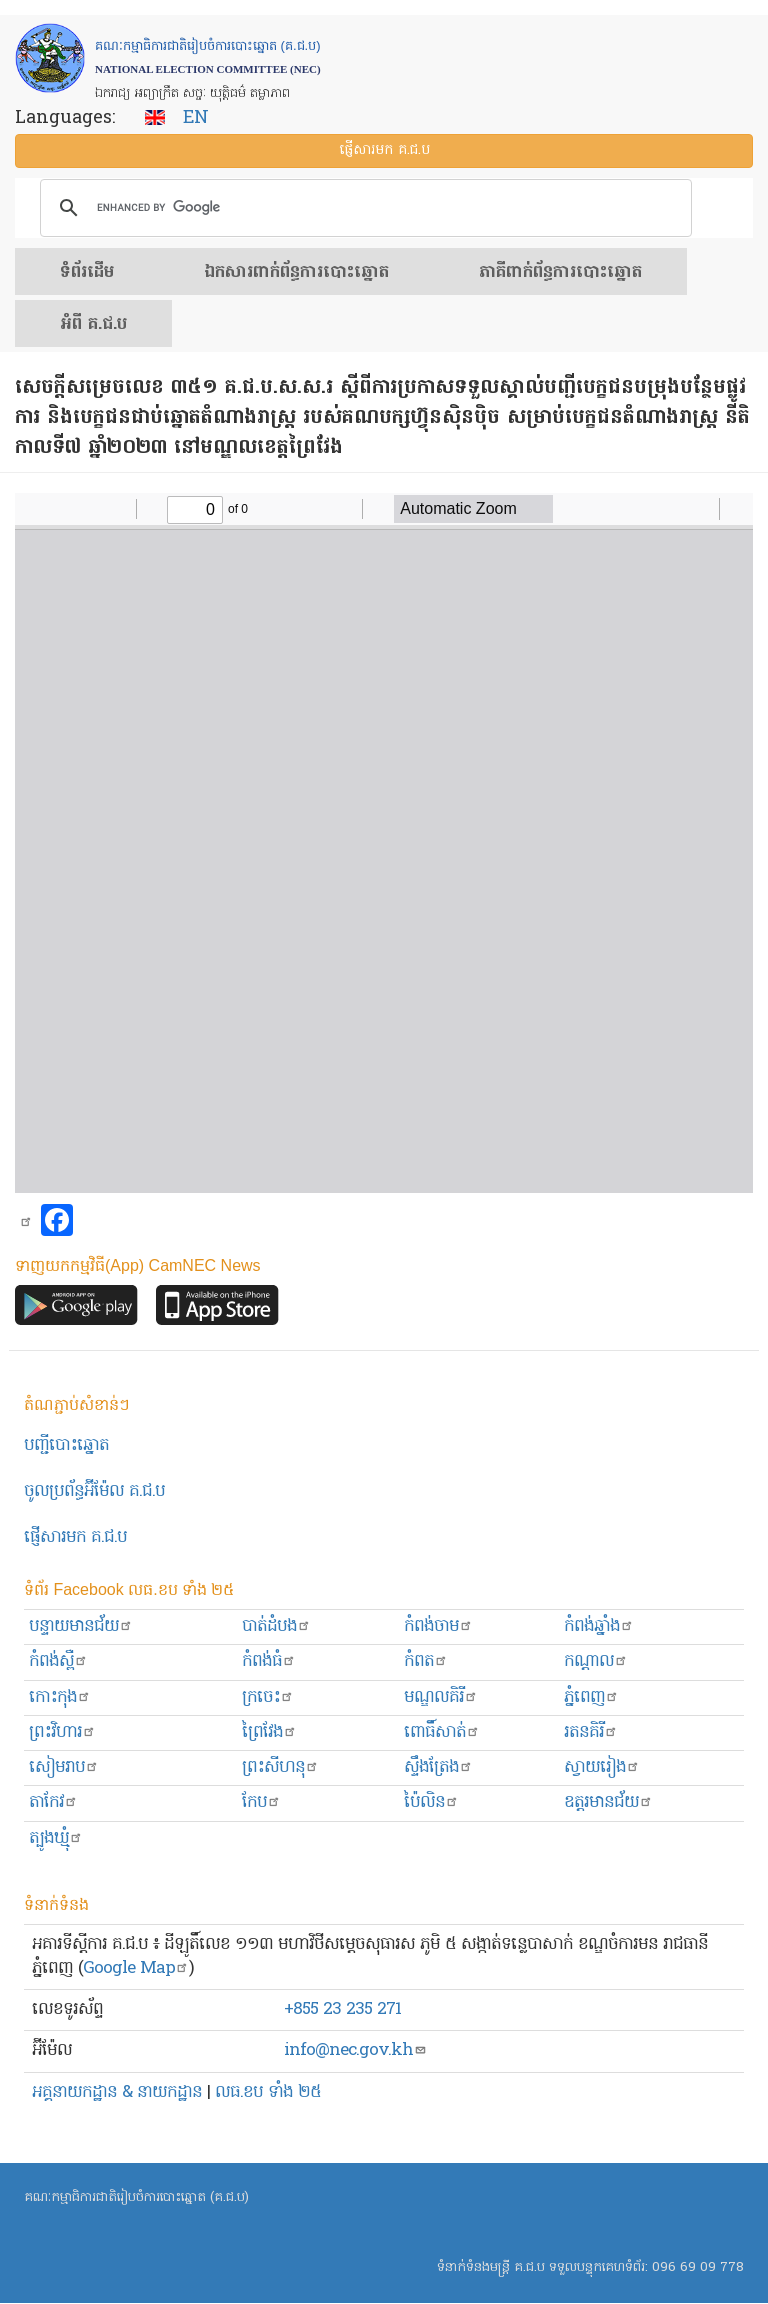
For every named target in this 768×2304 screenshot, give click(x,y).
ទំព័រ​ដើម (87, 273)
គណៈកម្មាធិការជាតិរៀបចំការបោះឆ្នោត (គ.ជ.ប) (136, 2197)
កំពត (426, 1661)
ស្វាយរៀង (602, 1767)
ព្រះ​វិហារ (62, 1732)
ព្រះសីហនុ (280, 1767)
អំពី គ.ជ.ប (93, 325)
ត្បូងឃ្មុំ (56, 1838)
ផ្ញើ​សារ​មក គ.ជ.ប (384, 150)
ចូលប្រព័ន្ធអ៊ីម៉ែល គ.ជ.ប (94, 1491)
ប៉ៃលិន (431, 1802)
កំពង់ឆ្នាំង (599, 1626)
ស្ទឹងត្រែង (438, 1767)
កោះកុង (60, 1697)
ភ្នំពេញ (591, 1697)
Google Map (136, 1968)
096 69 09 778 (698, 2267)
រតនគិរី (591, 1732)
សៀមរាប (64, 1767)
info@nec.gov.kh (355, 2050)
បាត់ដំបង (276, 1626)
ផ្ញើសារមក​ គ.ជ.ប (75, 1537)
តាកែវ (53, 1802)
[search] (363, 208)
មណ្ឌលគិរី (441, 1697)
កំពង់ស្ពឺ (58, 1661)
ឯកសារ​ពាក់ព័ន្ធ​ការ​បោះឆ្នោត (296, 273)
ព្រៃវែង (269, 1732)
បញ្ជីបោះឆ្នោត (66, 1445)
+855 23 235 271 (342, 2009)
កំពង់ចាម (438, 1626)
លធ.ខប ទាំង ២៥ (268, 2092)
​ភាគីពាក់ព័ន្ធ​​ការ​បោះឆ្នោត (560, 273)
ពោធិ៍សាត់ (442, 1732)
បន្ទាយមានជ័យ (81, 1626)
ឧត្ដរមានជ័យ (608, 1802)
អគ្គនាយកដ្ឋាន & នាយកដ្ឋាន (117, 2092)
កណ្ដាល (596, 1661)
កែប (261, 1802)
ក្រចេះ (268, 1697)
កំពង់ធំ (269, 1661)
